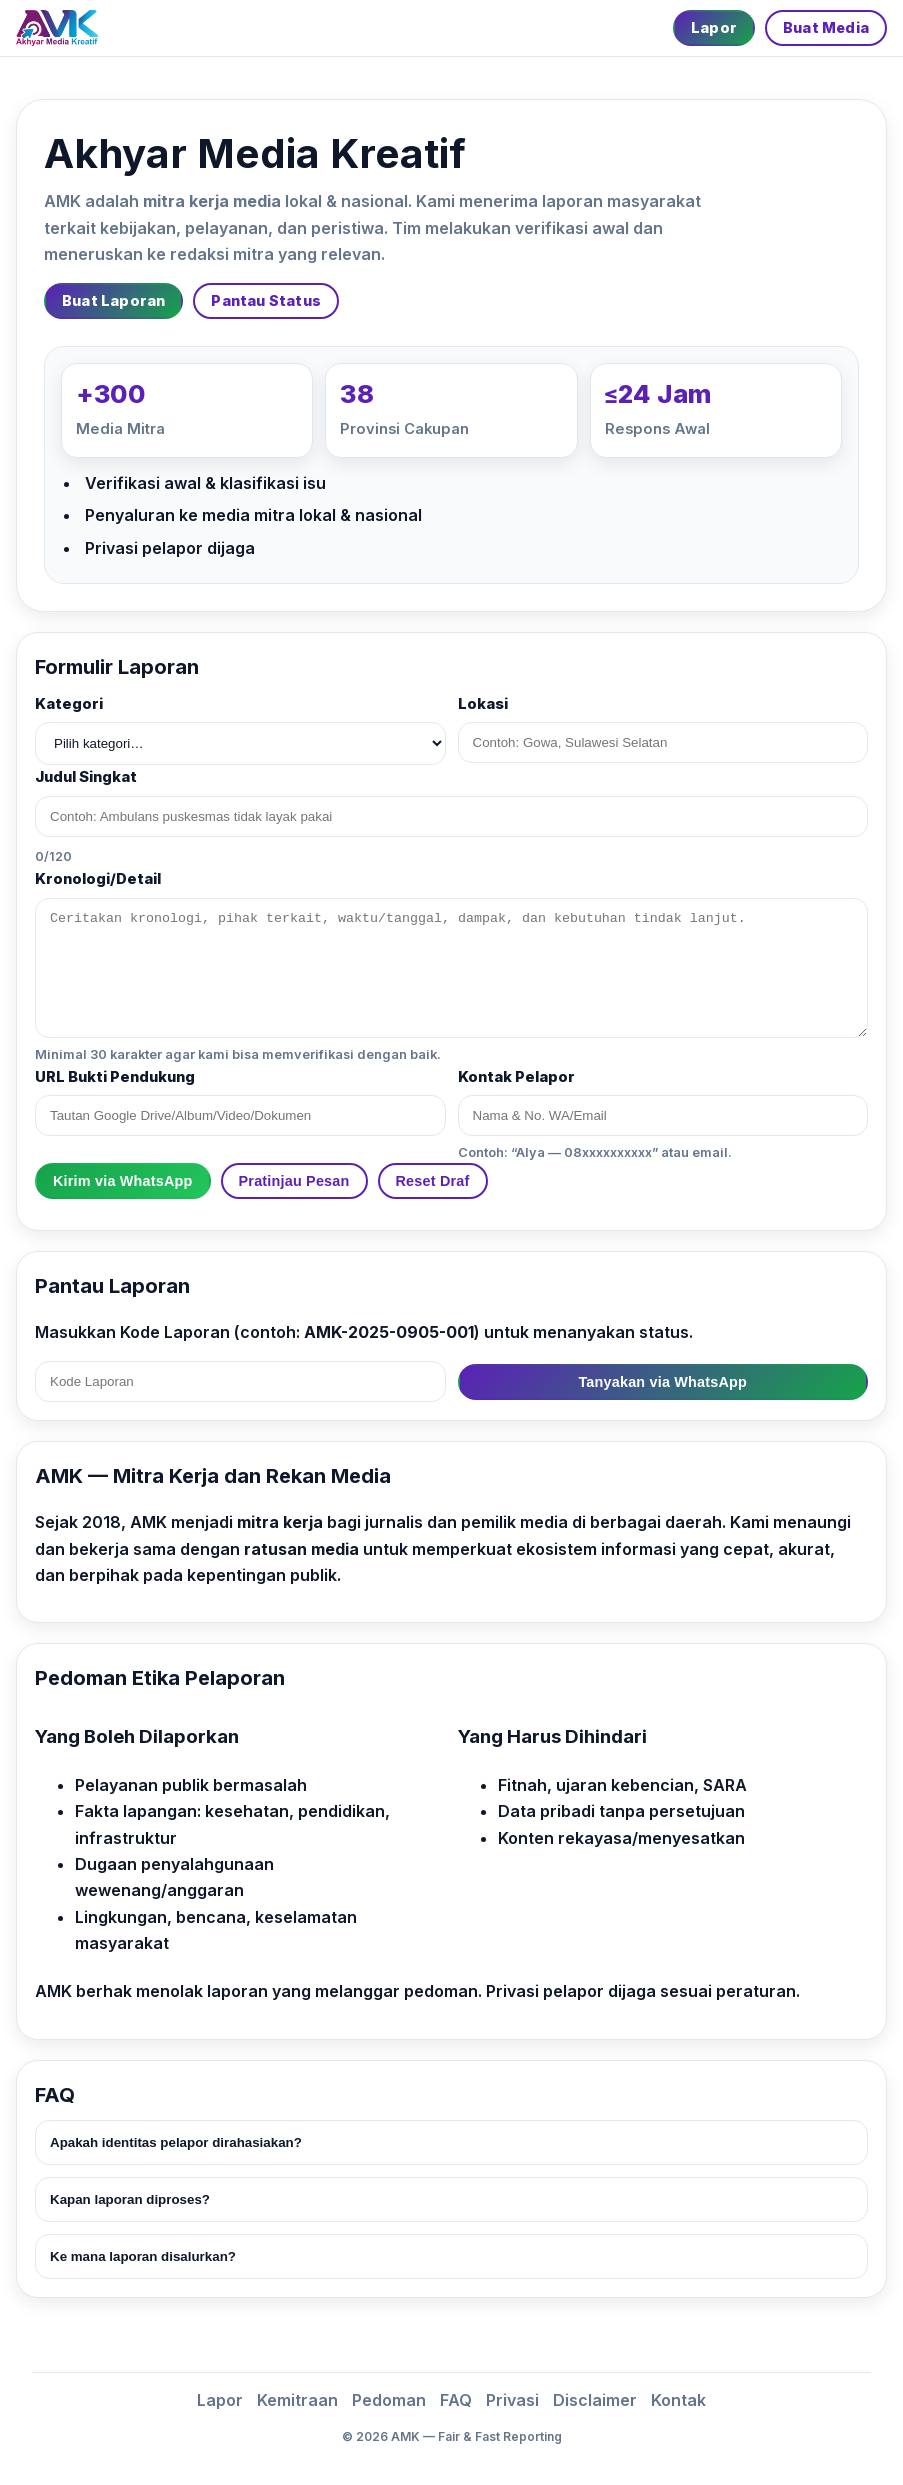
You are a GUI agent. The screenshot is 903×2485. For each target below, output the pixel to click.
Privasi (512, 2400)
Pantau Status (266, 300)
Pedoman (389, 2400)
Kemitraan (297, 2400)
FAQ (456, 2400)
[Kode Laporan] (240, 1381)
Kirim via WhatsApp (123, 1181)
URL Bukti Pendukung (115, 1077)
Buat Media (826, 27)
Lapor (714, 27)
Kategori (69, 704)
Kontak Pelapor (516, 1077)
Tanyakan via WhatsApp (662, 1382)
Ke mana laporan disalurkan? (143, 2256)
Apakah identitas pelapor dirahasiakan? (176, 2142)
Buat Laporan (113, 300)
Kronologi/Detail (98, 879)
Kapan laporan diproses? (130, 2199)
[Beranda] (57, 28)
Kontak (678, 2400)
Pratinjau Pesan (294, 1181)
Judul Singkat (86, 777)
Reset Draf (433, 1181)
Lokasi (483, 704)
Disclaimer (595, 2400)
